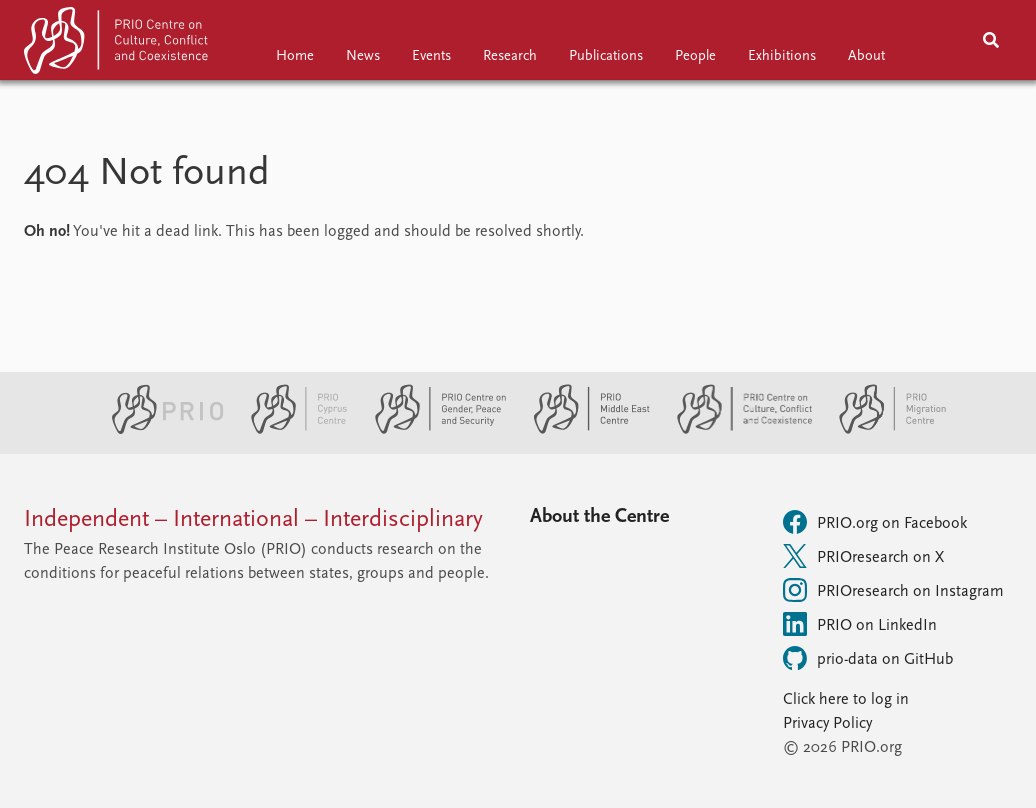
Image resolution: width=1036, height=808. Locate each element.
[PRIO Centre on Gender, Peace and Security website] (432, 430)
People (695, 56)
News (363, 56)
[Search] (991, 40)
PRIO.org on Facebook (875, 522)
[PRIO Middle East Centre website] (583, 430)
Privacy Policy (827, 724)
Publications (606, 56)
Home (295, 56)
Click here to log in (846, 700)
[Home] (118, 44)
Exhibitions (782, 56)
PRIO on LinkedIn (860, 624)
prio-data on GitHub (868, 658)
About (866, 56)
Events (431, 56)
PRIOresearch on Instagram (893, 590)
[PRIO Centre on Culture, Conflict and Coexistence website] (736, 430)
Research (510, 56)
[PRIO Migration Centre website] (882, 430)
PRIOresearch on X (863, 556)
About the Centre (599, 517)
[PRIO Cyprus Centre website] (291, 430)
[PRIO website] (159, 430)
